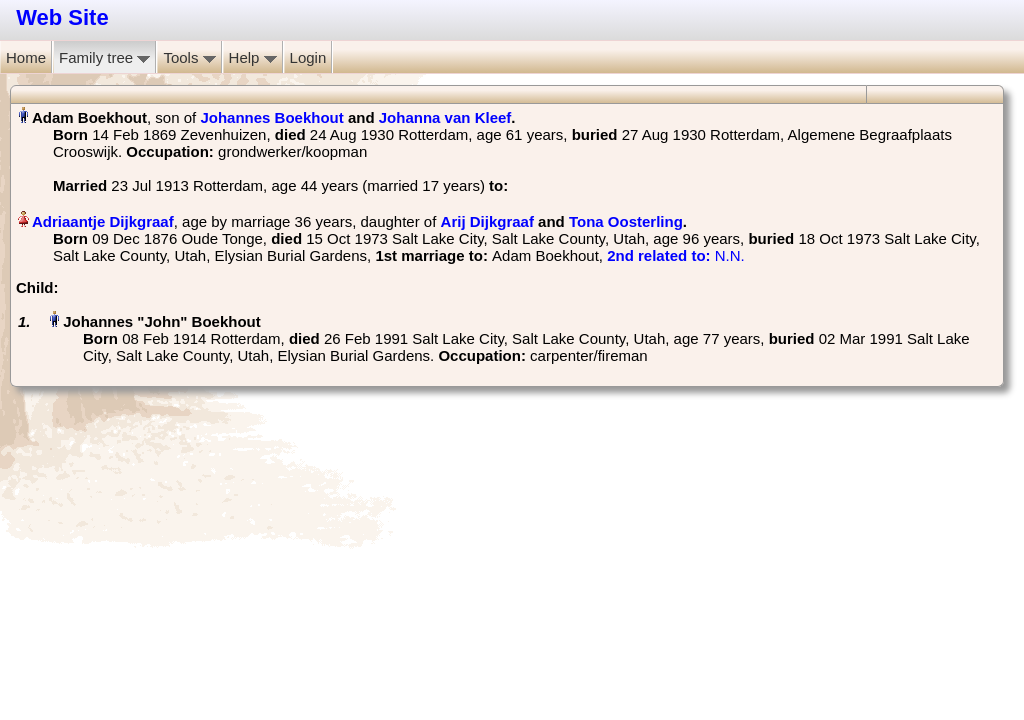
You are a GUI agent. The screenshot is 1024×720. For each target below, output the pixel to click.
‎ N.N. (676, 255)
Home (26, 57)
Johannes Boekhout (271, 117)
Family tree (104, 57)
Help (253, 57)
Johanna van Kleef (445, 117)
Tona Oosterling (626, 221)
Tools (189, 57)
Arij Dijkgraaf (487, 221)
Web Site (62, 17)
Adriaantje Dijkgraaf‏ (103, 221)
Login (308, 57)
